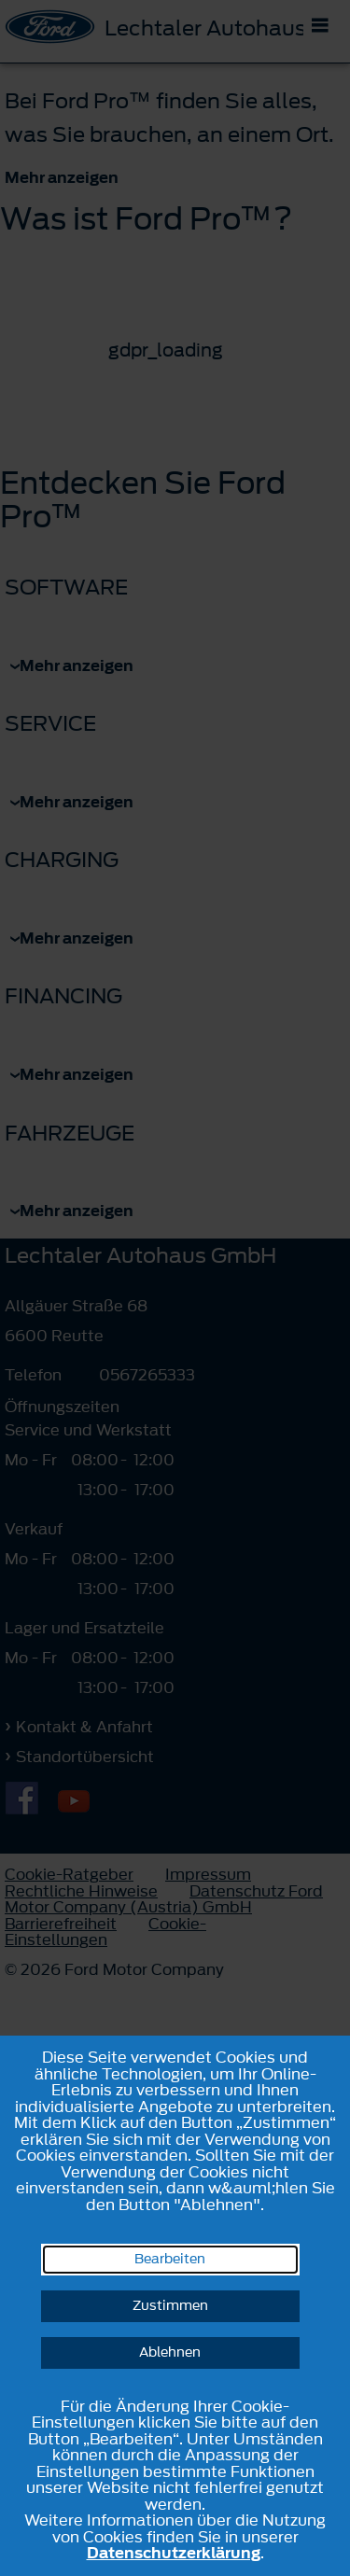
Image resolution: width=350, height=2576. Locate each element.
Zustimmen (170, 2306)
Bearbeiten (169, 2259)
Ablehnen (170, 2352)
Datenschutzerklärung (173, 2552)
